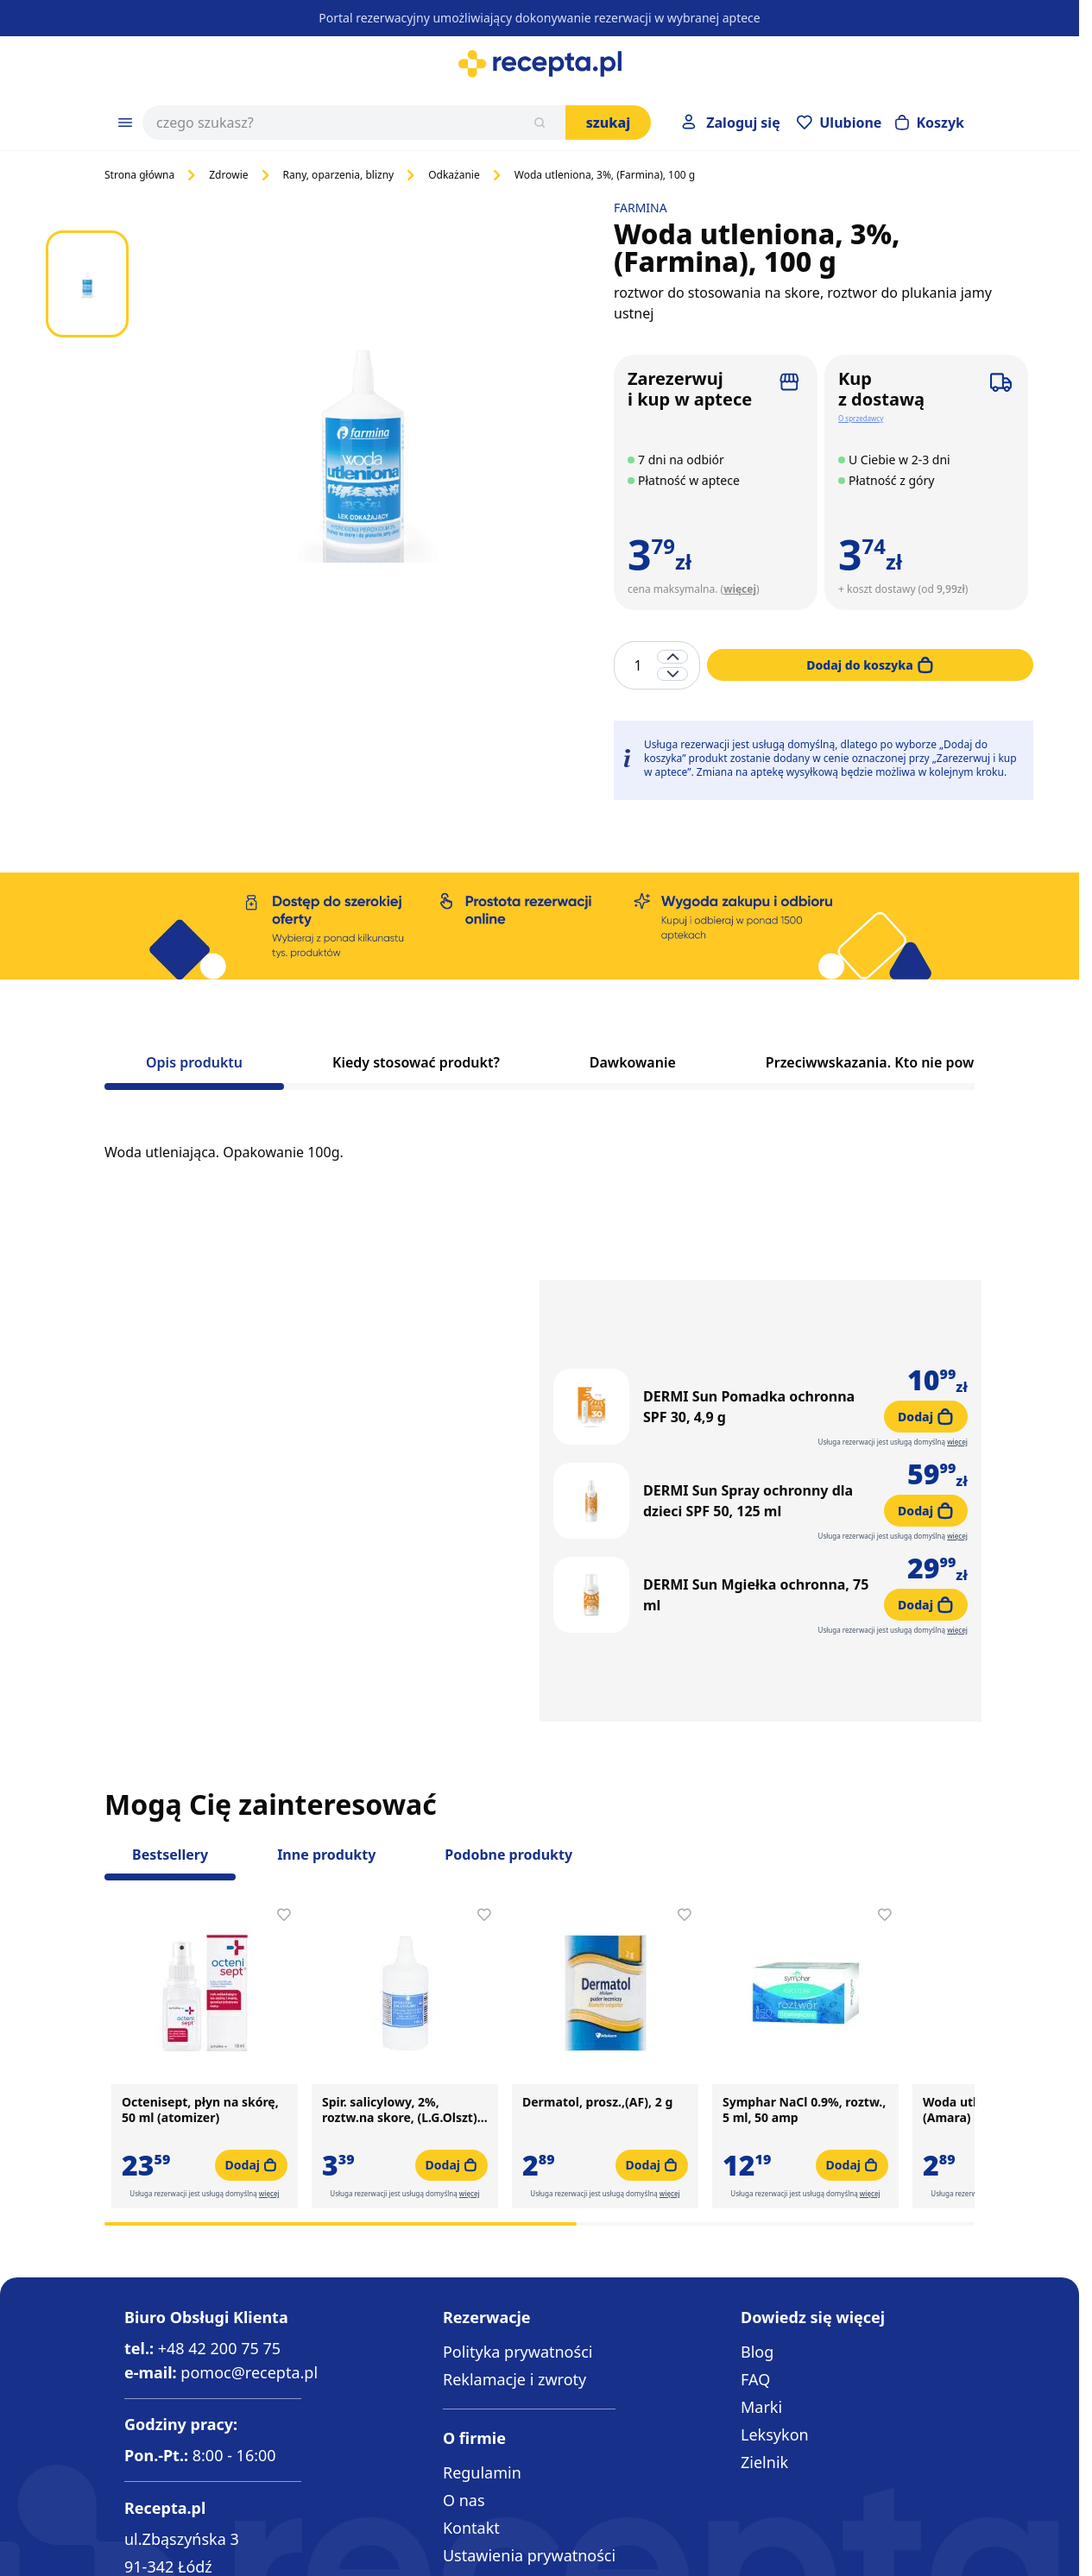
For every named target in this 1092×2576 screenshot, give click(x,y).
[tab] (194, 1067)
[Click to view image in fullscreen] (362, 450)
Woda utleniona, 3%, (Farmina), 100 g (604, 175)
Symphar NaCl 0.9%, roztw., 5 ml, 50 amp (804, 1989)
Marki (761, 2378)
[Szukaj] (540, 123)
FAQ (755, 2350)
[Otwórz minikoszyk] (929, 122)
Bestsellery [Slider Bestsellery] (170, 1734)
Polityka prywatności (517, 2323)
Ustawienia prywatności (529, 2527)
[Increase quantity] (672, 657)
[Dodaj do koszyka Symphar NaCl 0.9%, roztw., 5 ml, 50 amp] (852, 2044)
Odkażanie (454, 175)
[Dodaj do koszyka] (870, 665)
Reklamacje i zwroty (514, 2350)
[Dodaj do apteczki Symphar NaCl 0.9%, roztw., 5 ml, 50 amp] (884, 1794)
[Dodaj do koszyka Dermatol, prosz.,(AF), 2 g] (651, 2044)
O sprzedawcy (860, 418)
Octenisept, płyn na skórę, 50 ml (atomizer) (200, 1989)
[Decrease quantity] (672, 674)
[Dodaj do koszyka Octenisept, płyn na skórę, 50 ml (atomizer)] (251, 2044)
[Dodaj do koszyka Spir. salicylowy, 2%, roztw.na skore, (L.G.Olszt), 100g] (451, 2044)
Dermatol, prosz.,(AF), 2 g (597, 1981)
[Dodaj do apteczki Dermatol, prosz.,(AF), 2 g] (684, 1794)
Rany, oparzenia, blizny (339, 175)
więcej (739, 589)
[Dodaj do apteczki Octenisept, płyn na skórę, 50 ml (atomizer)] (284, 1794)
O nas (464, 2472)
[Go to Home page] (539, 64)
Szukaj (608, 122)
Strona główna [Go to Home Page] (139, 175)
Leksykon (775, 2406)
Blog (757, 2323)
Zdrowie (228, 175)
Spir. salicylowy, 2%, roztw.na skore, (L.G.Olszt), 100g (401, 1989)
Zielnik (764, 2433)
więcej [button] (269, 2072)
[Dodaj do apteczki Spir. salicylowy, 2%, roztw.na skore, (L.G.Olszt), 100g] (484, 1794)
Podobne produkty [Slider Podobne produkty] (508, 1734)
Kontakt (471, 2500)
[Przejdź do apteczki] (839, 122)
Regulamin (482, 2444)
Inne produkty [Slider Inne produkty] (326, 1734)
